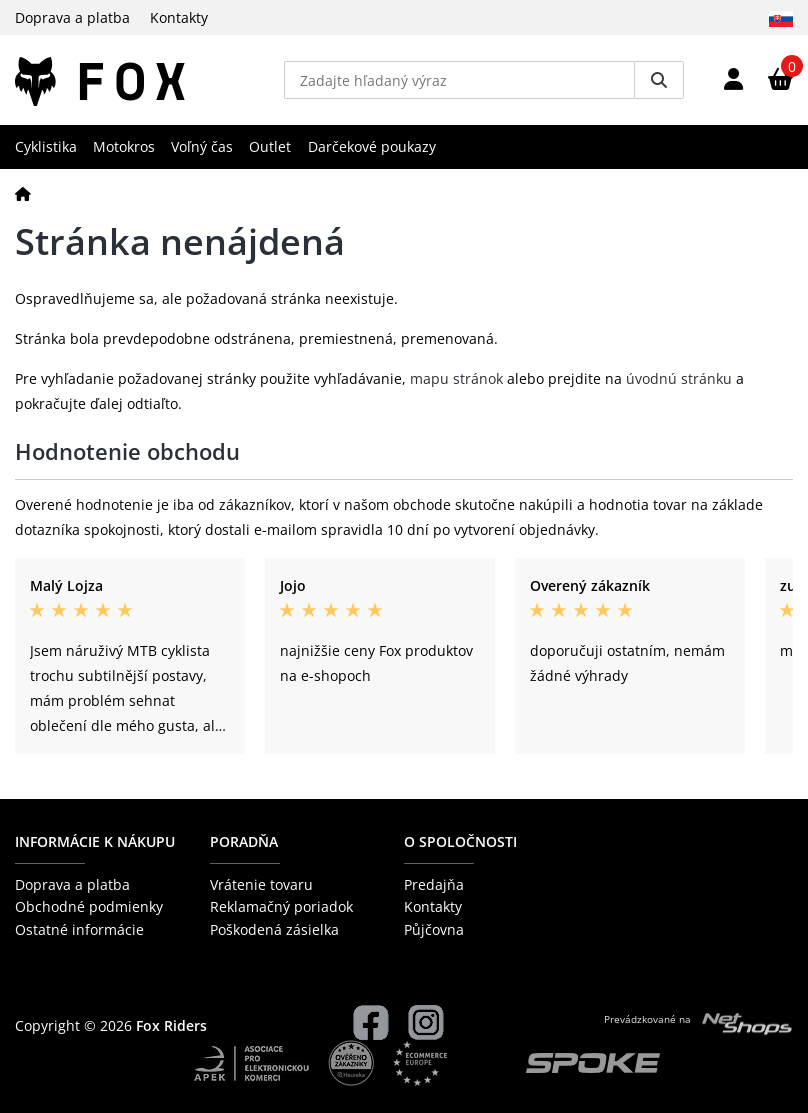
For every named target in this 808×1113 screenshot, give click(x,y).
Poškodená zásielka (274, 929)
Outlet (270, 146)
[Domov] (23, 193)
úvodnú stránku (679, 378)
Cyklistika (46, 146)
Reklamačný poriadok (281, 906)
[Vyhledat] (659, 80)
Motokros (124, 146)
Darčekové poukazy (372, 146)
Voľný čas (202, 146)
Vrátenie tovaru (261, 884)
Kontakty (179, 17)
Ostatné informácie (79, 929)
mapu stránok (456, 378)
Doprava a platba (72, 17)
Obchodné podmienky (89, 906)
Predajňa (434, 884)
